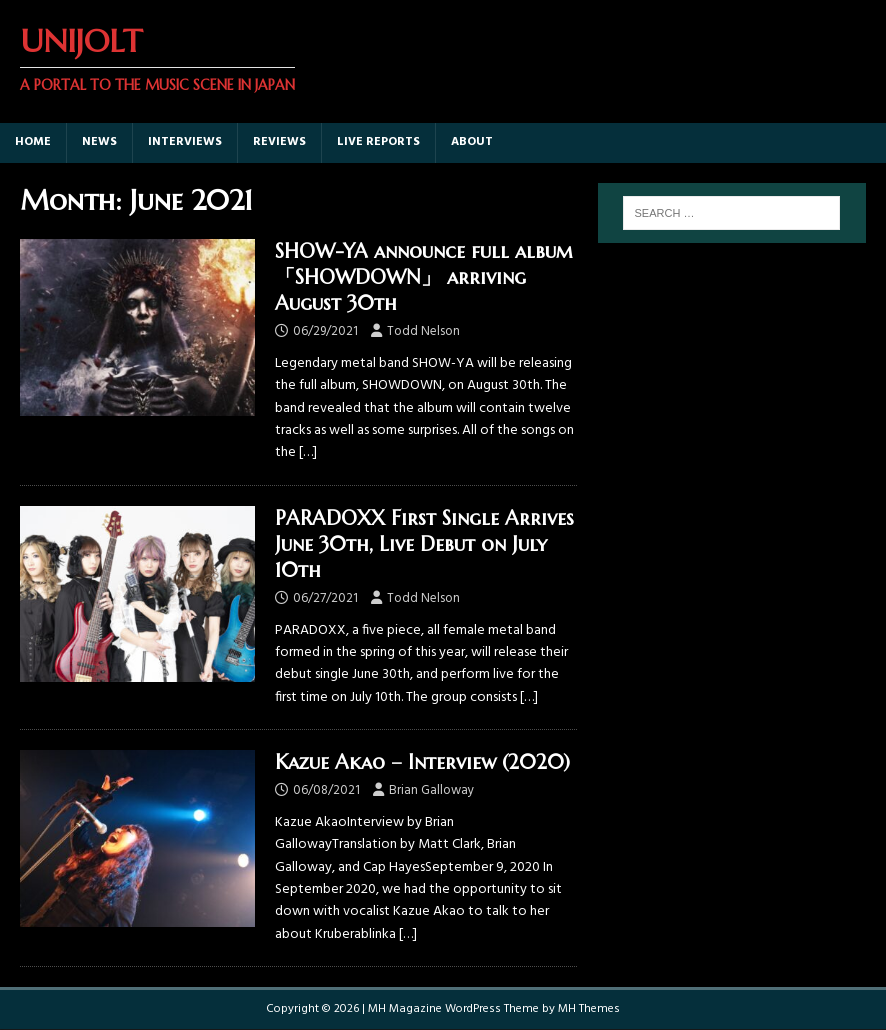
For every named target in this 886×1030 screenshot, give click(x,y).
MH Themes (589, 1009)
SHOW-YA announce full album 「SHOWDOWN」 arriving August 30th (424, 277)
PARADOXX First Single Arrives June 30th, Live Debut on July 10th (424, 544)
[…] (308, 452)
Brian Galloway (431, 790)
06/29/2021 (325, 331)
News (99, 142)
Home (33, 142)
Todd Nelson (423, 331)
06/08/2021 (326, 790)
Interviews (185, 142)
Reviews (279, 142)
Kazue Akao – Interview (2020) (422, 762)
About (472, 142)
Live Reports (378, 142)
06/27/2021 (325, 598)
